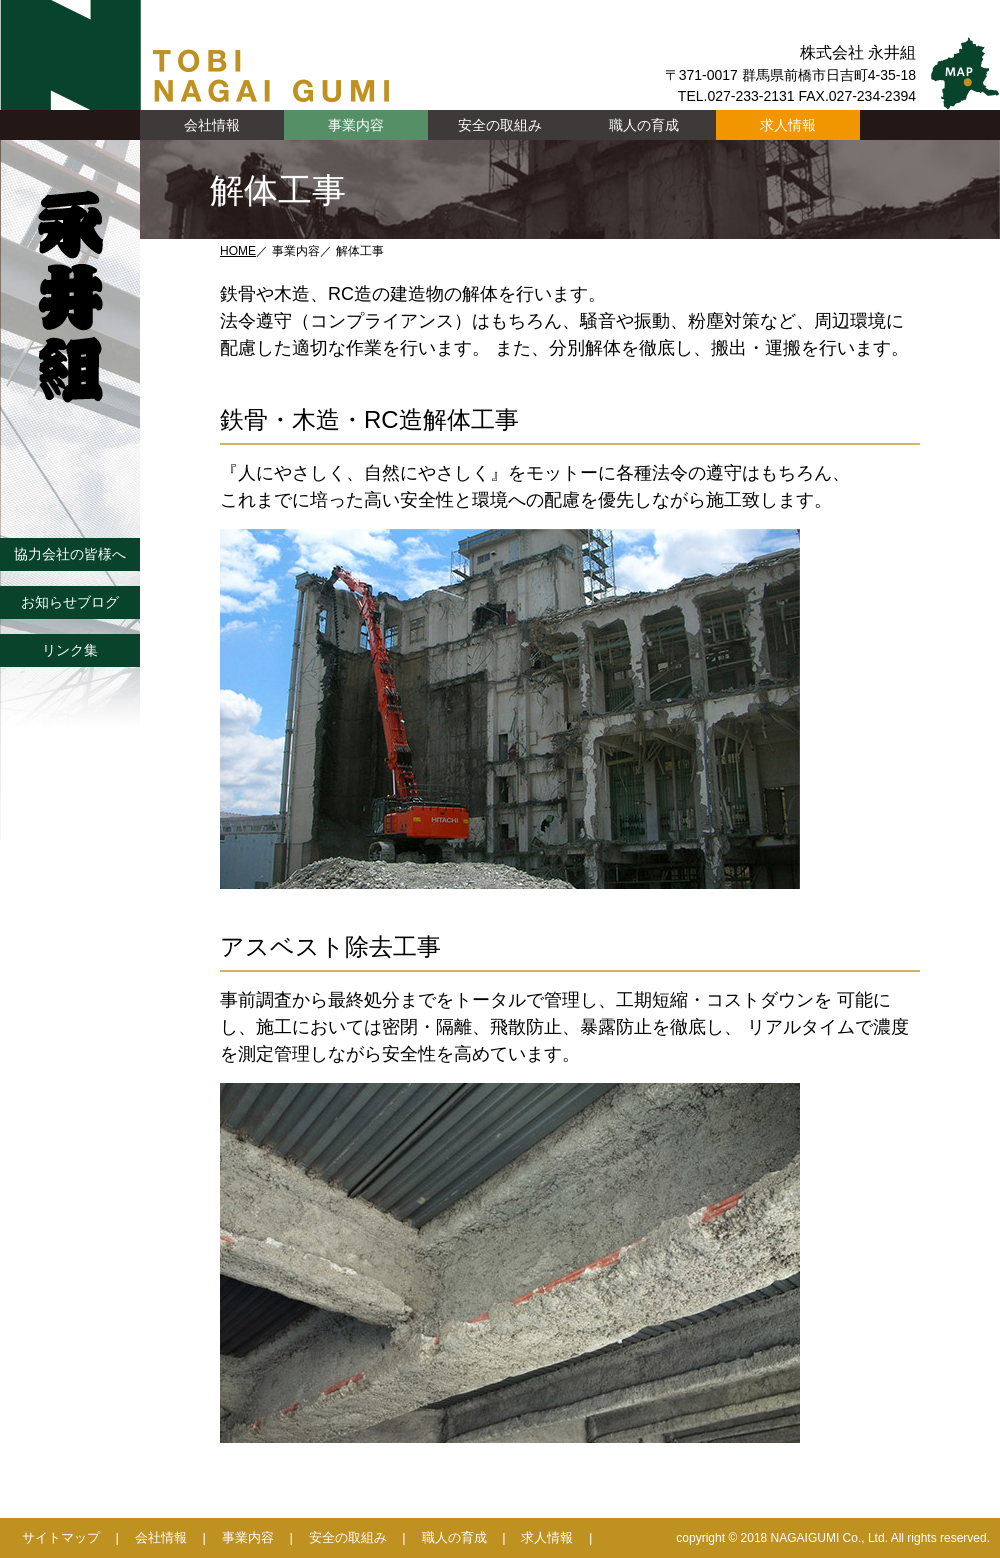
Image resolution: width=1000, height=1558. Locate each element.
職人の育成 (644, 125)
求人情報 (788, 125)
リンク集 (70, 650)
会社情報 (161, 1537)
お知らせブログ (70, 602)
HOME (238, 251)
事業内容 (248, 1537)
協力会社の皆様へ (70, 554)
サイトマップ (61, 1537)
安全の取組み (500, 125)
